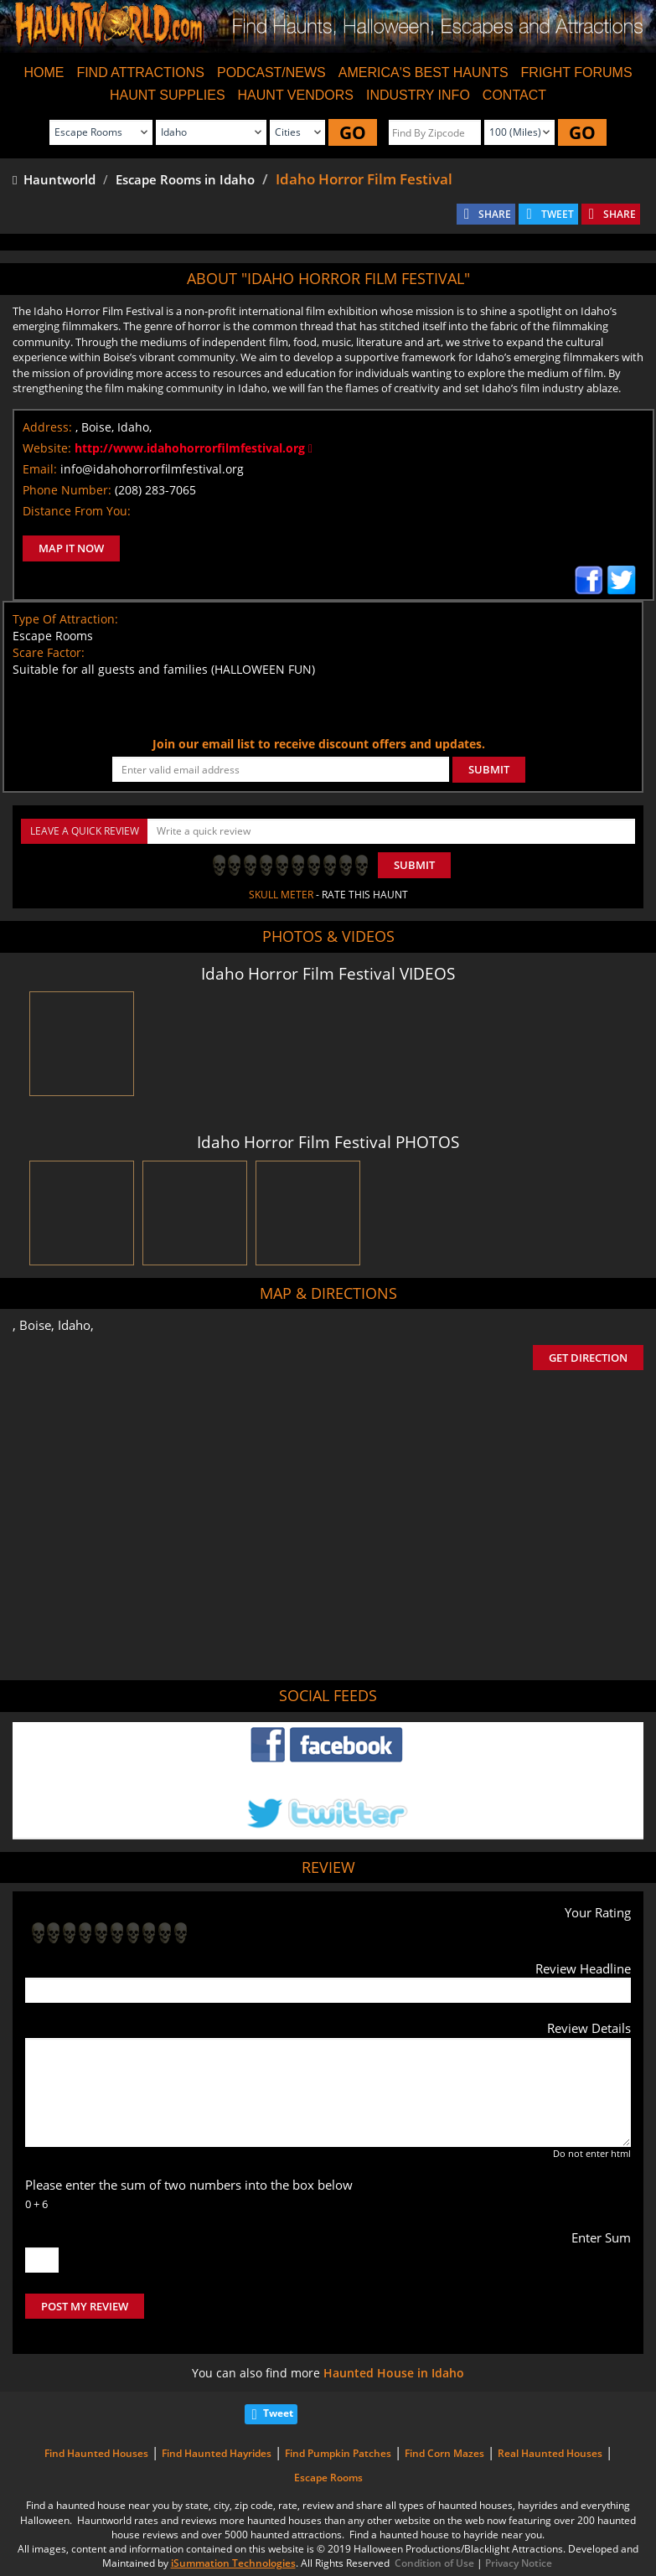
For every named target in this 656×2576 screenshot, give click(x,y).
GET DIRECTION (588, 1357)
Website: (47, 448)
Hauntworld (54, 179)
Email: (40, 469)
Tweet (278, 2413)
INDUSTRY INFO (418, 95)
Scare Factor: (49, 652)
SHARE (494, 214)
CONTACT (514, 95)
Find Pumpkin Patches (338, 2453)
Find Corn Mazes (444, 2453)
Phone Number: (67, 490)
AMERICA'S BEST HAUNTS (423, 72)
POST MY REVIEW (84, 2306)
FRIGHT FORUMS (577, 72)
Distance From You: (77, 511)
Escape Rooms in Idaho (185, 179)
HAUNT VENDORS (296, 95)
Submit (414, 864)
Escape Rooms (328, 2477)
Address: (47, 427)
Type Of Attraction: (65, 619)
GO (352, 132)
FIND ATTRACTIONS (140, 72)
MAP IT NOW (71, 548)
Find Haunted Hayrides (216, 2453)
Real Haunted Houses (550, 2453)
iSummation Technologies (233, 2563)
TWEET (557, 214)
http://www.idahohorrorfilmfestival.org (194, 448)
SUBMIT (488, 769)
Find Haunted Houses (96, 2453)
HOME (43, 72)
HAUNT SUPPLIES (167, 95)
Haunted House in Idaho (393, 2373)
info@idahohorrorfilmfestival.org (152, 469)
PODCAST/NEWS (271, 72)
